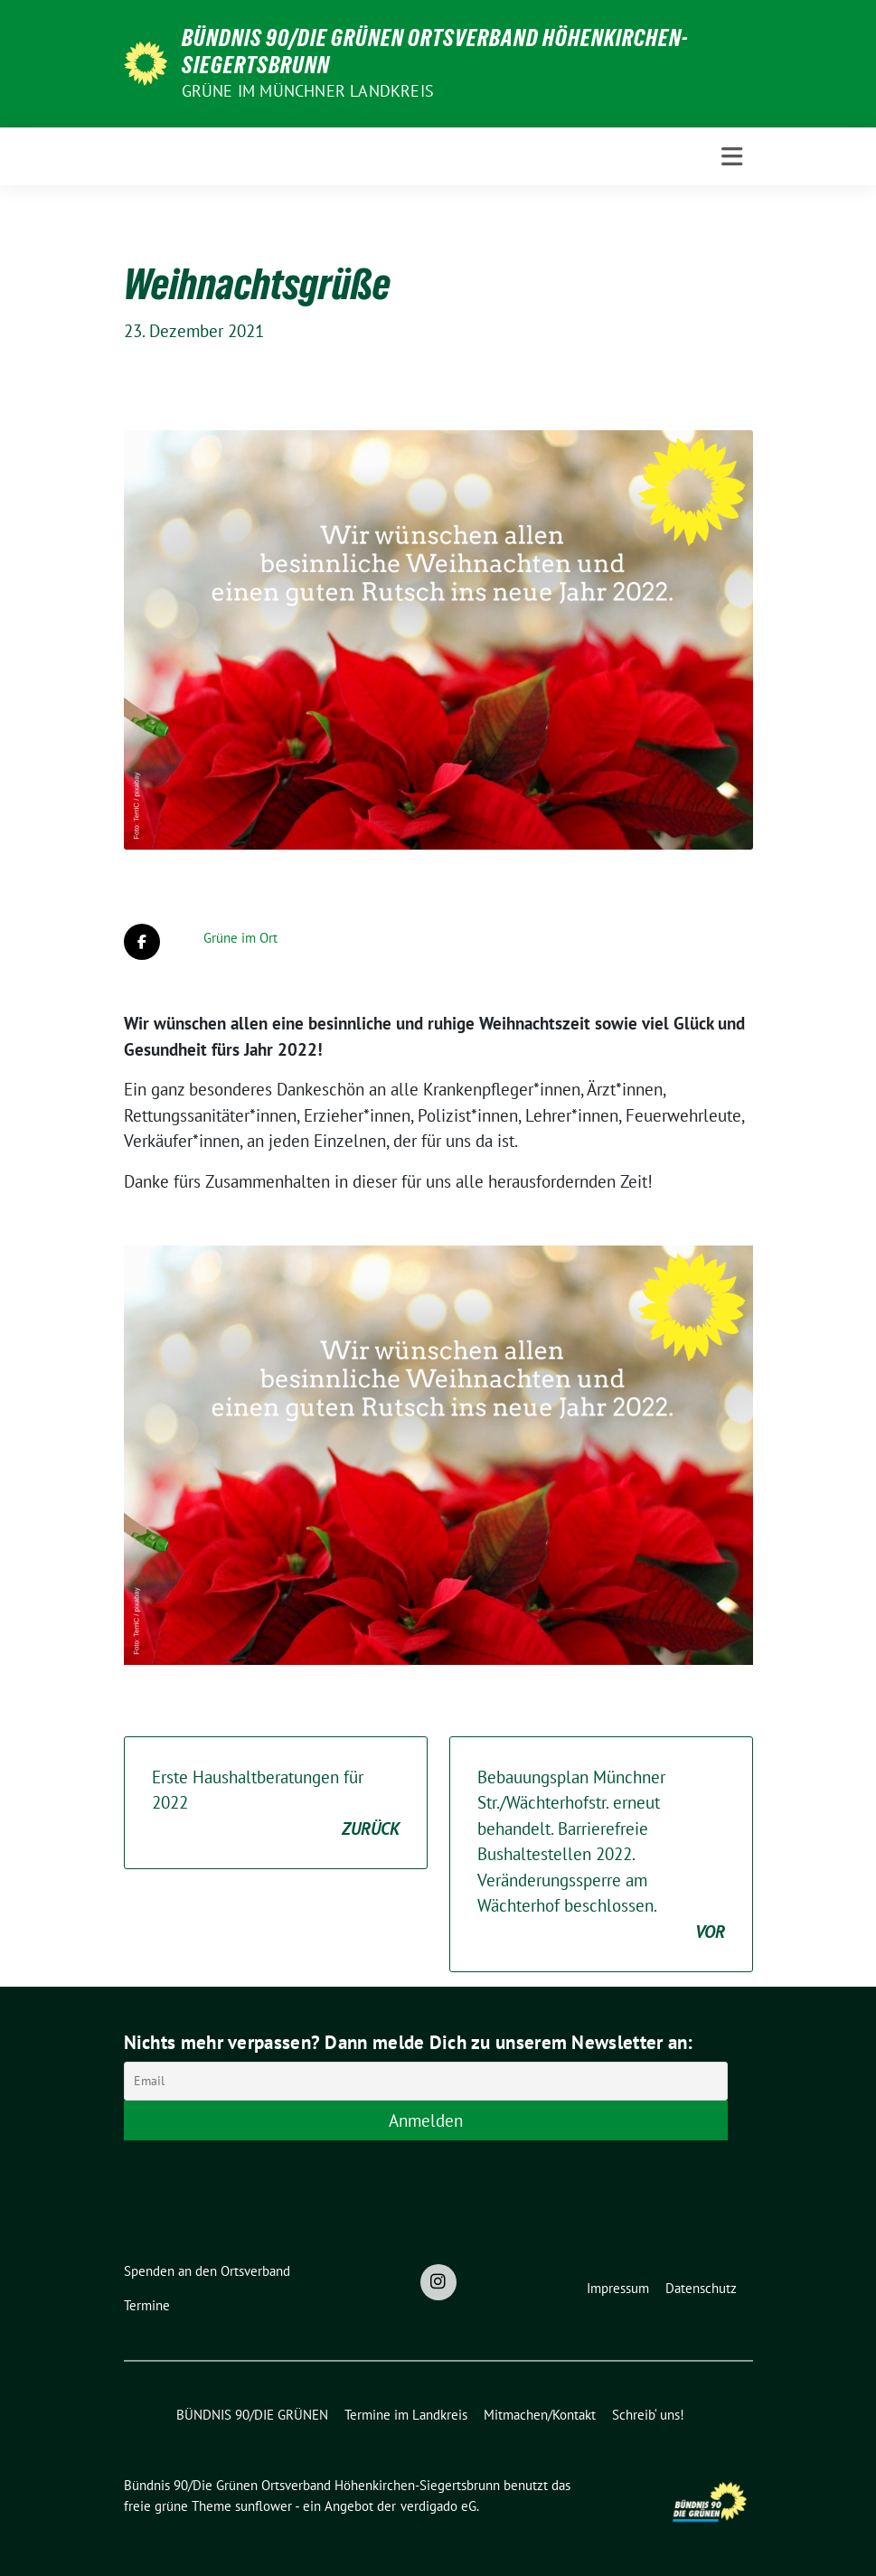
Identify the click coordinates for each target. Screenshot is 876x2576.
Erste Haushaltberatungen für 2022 (276, 1804)
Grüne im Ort (240, 937)
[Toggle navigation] (732, 157)
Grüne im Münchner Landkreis (308, 90)
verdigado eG (438, 2506)
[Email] (426, 2081)
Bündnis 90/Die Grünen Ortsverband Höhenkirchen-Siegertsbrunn (435, 51)
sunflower (263, 2506)
